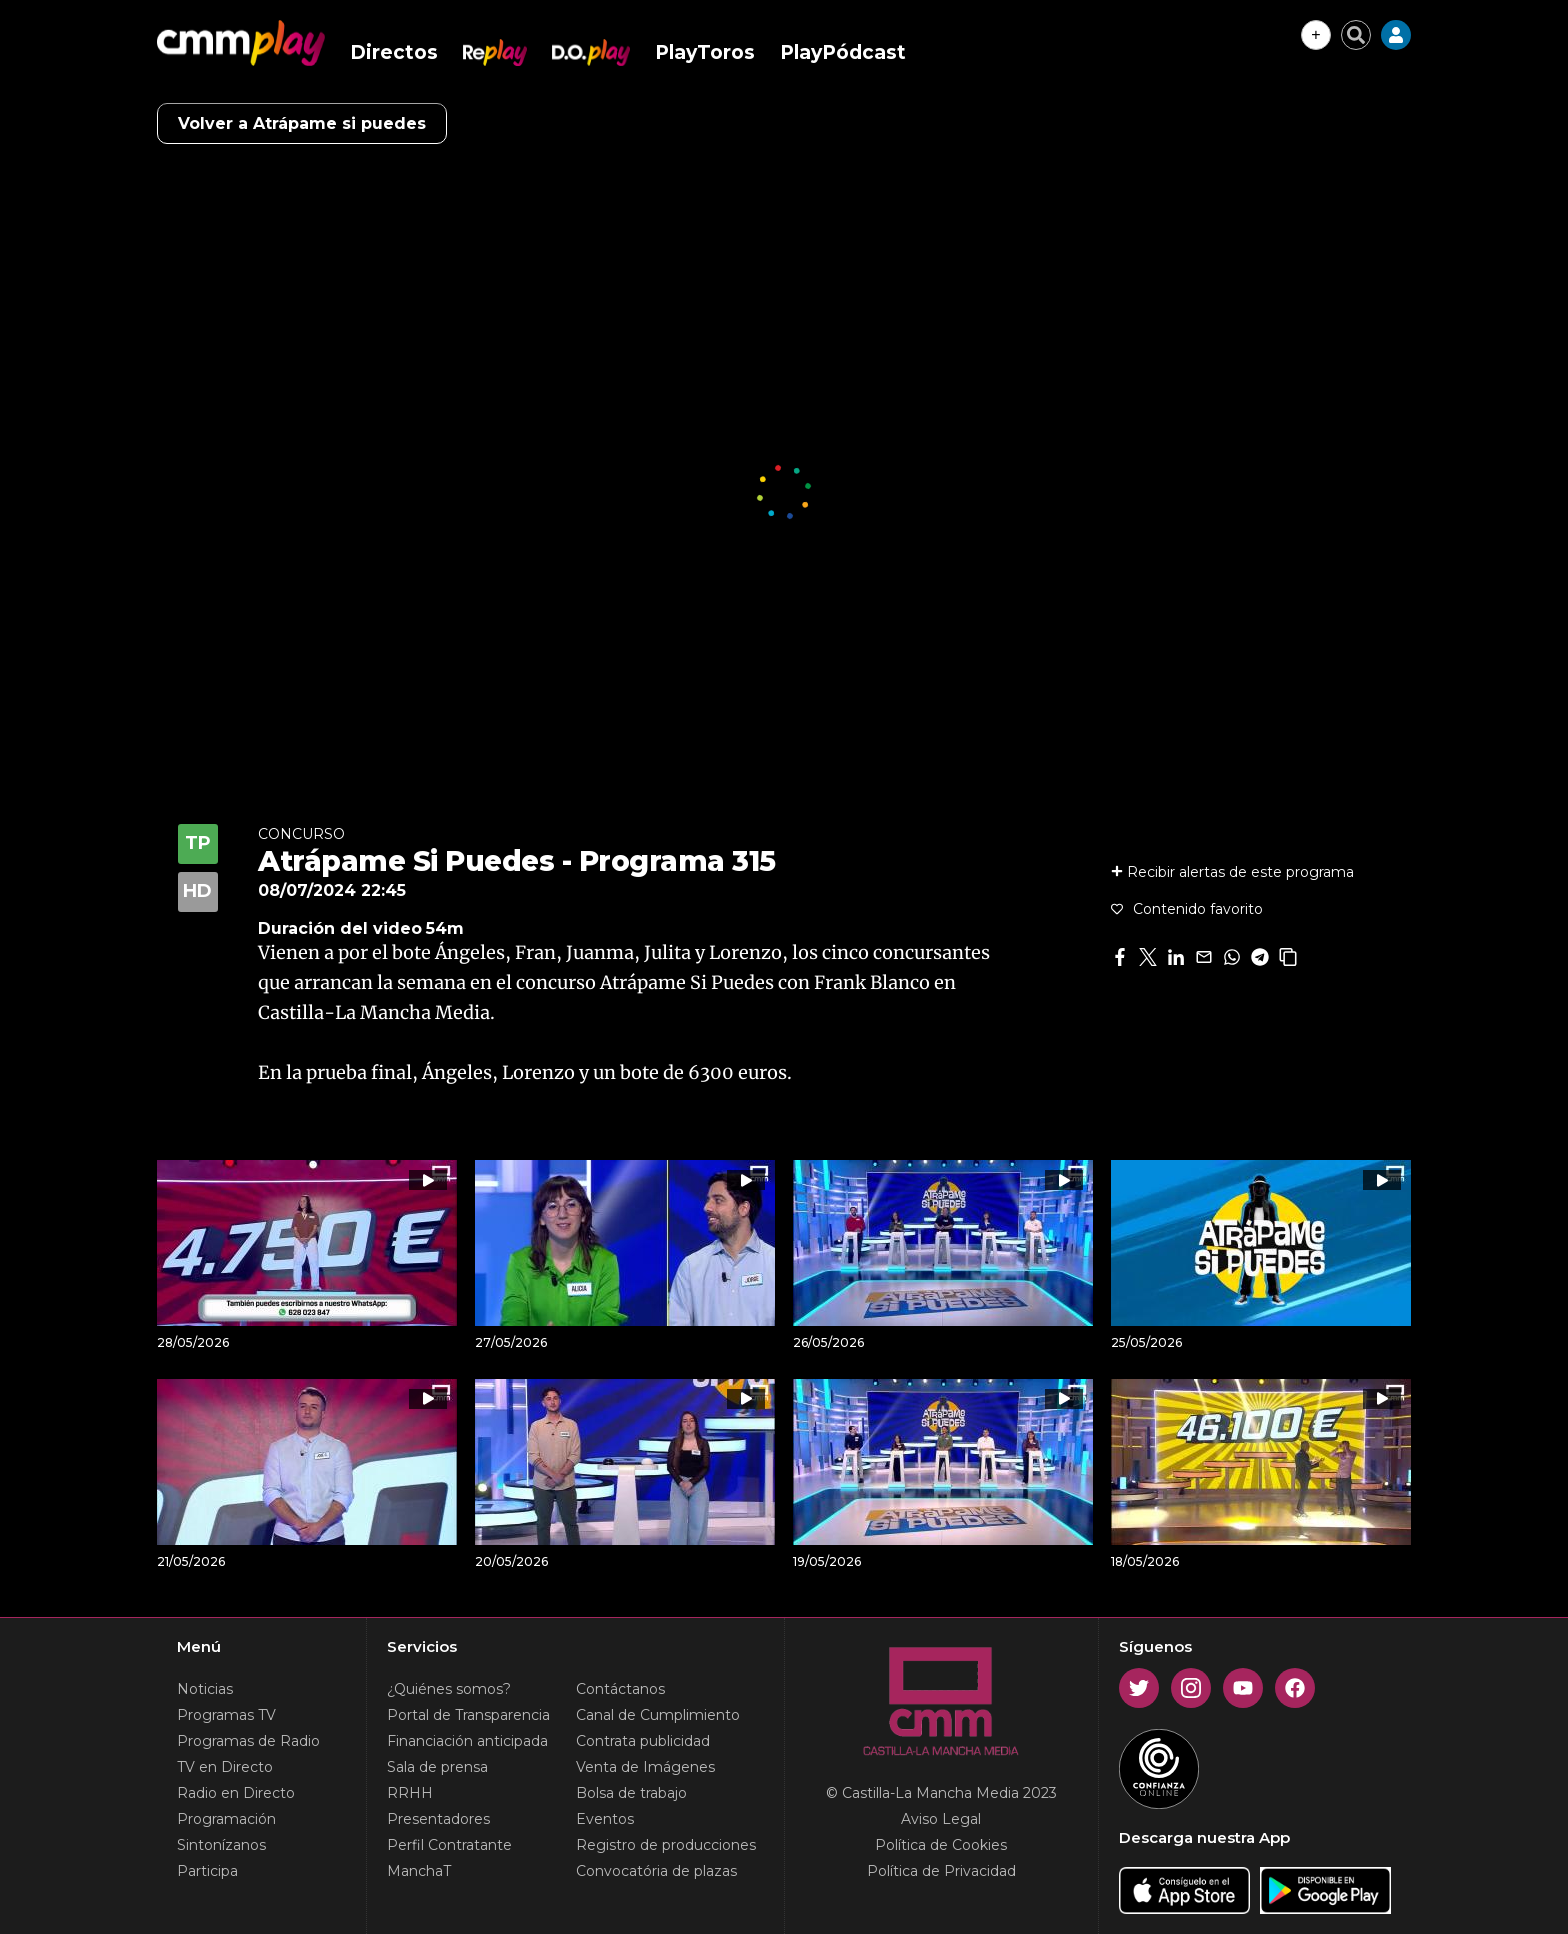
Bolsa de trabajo (631, 1793)
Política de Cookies (941, 1845)
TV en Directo (225, 1767)
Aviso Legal (941, 1819)
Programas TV (226, 1715)
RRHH (410, 1793)
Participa (207, 1871)
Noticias (205, 1689)
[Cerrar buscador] (1356, 35)
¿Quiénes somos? (449, 1689)
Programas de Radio (248, 1741)
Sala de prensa (437, 1767)
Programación (226, 1819)
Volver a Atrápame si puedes (302, 123)
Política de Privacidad (941, 1871)
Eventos (605, 1819)
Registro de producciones (666, 1845)
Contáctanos (620, 1689)
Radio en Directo (236, 1793)
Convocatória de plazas (656, 1871)
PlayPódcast (843, 52)
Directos (394, 52)
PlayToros (705, 52)
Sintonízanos (221, 1845)
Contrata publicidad (643, 1741)
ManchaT (419, 1871)
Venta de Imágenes (645, 1767)
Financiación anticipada (467, 1741)
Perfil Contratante (449, 1845)
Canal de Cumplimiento (658, 1715)
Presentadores (438, 1819)
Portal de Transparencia (468, 1715)
